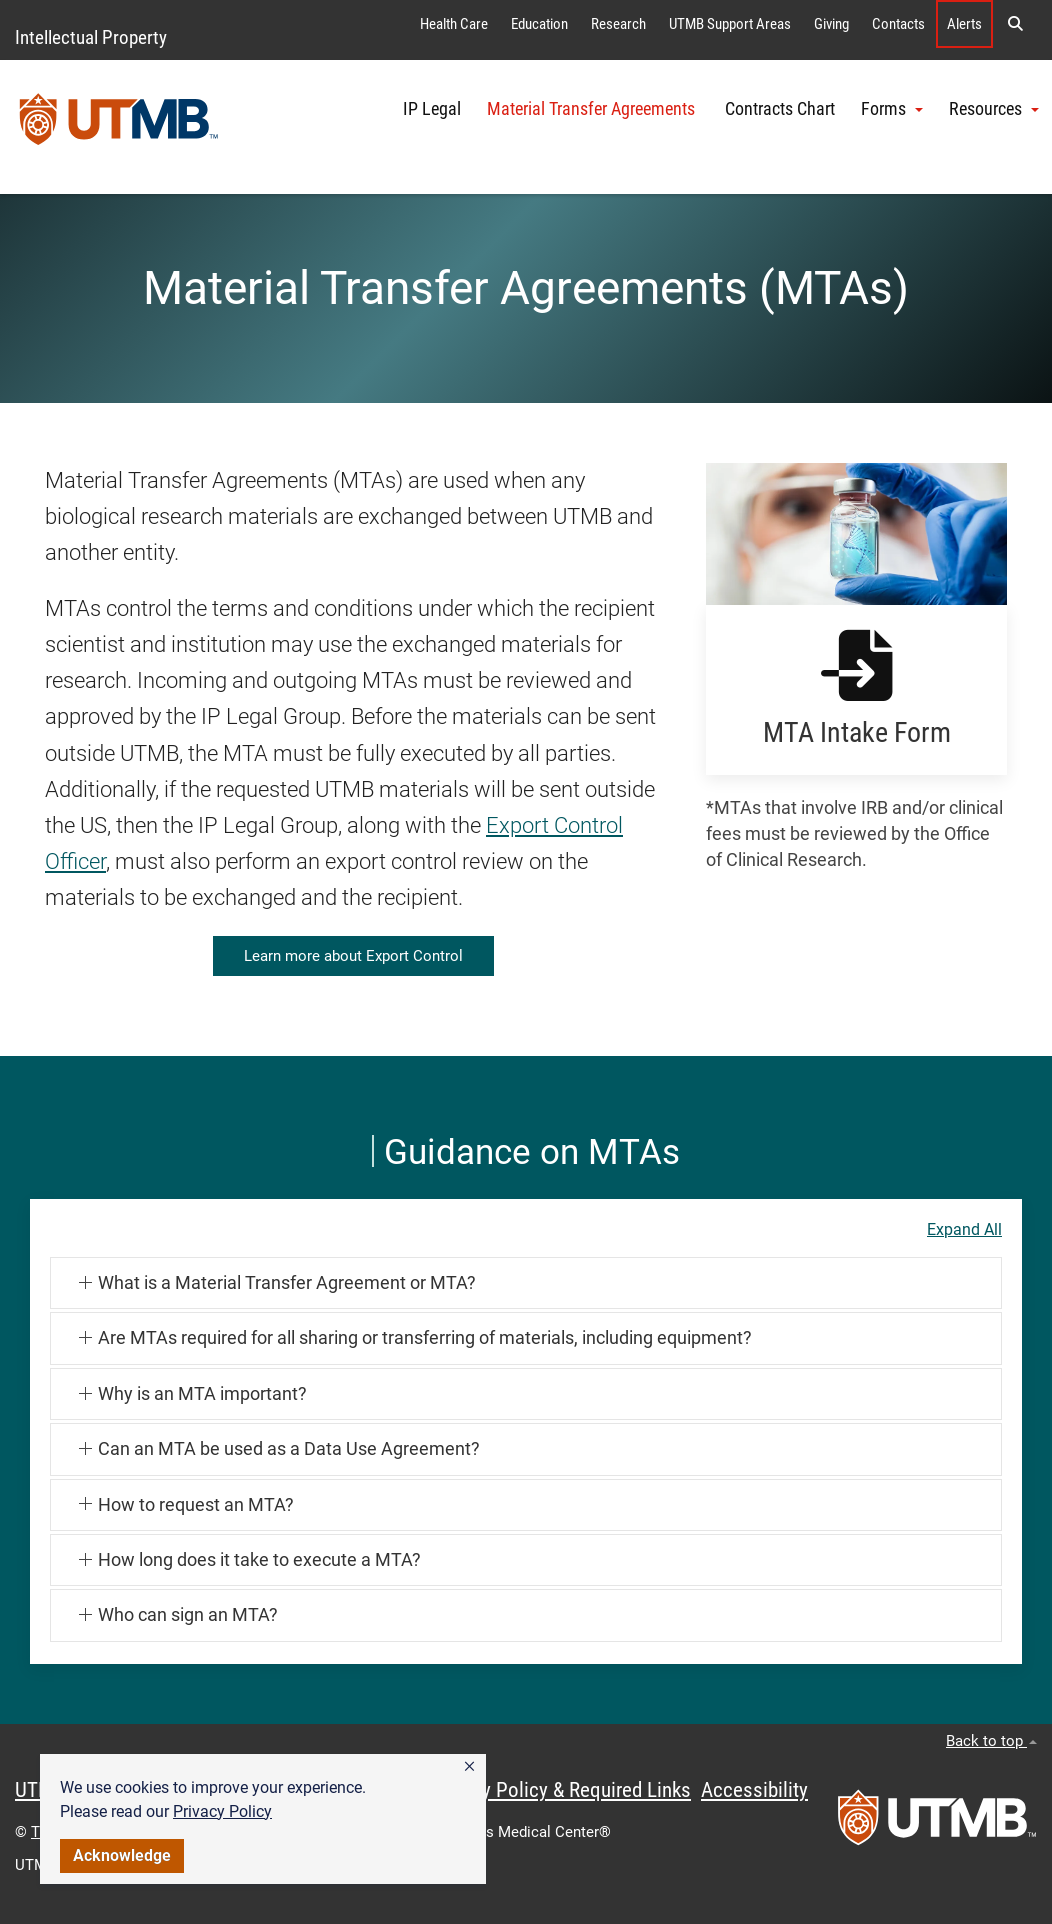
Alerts (964, 24)
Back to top (991, 1741)
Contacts (898, 24)
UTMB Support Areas (730, 24)
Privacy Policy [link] (222, 1811)
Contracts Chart (780, 109)
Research (618, 24)
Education (539, 24)
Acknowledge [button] (122, 1855)
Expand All (964, 1230)
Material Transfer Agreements (593, 109)
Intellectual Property (91, 37)
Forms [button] (892, 109)
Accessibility (754, 1790)
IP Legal (432, 109)
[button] (469, 1767)
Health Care (454, 24)
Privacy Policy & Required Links (560, 1790)
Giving (831, 24)
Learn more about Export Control (353, 956)
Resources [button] (994, 109)
